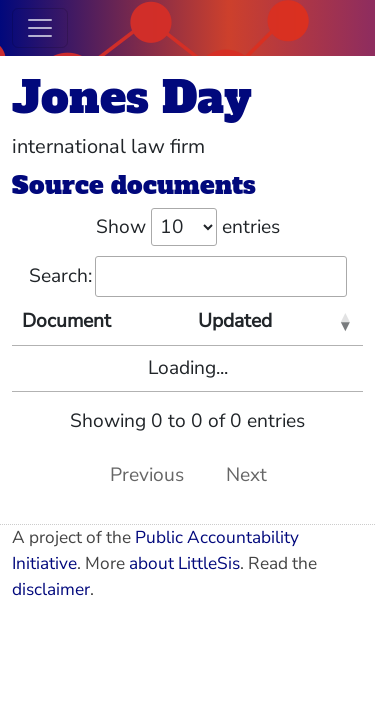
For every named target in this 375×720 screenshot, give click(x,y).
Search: (188, 276)
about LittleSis (184, 563)
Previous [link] (147, 475)
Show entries (188, 227)
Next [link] (246, 475)
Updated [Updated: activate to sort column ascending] (235, 321)
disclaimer (51, 589)
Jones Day (132, 97)
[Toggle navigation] (40, 28)
